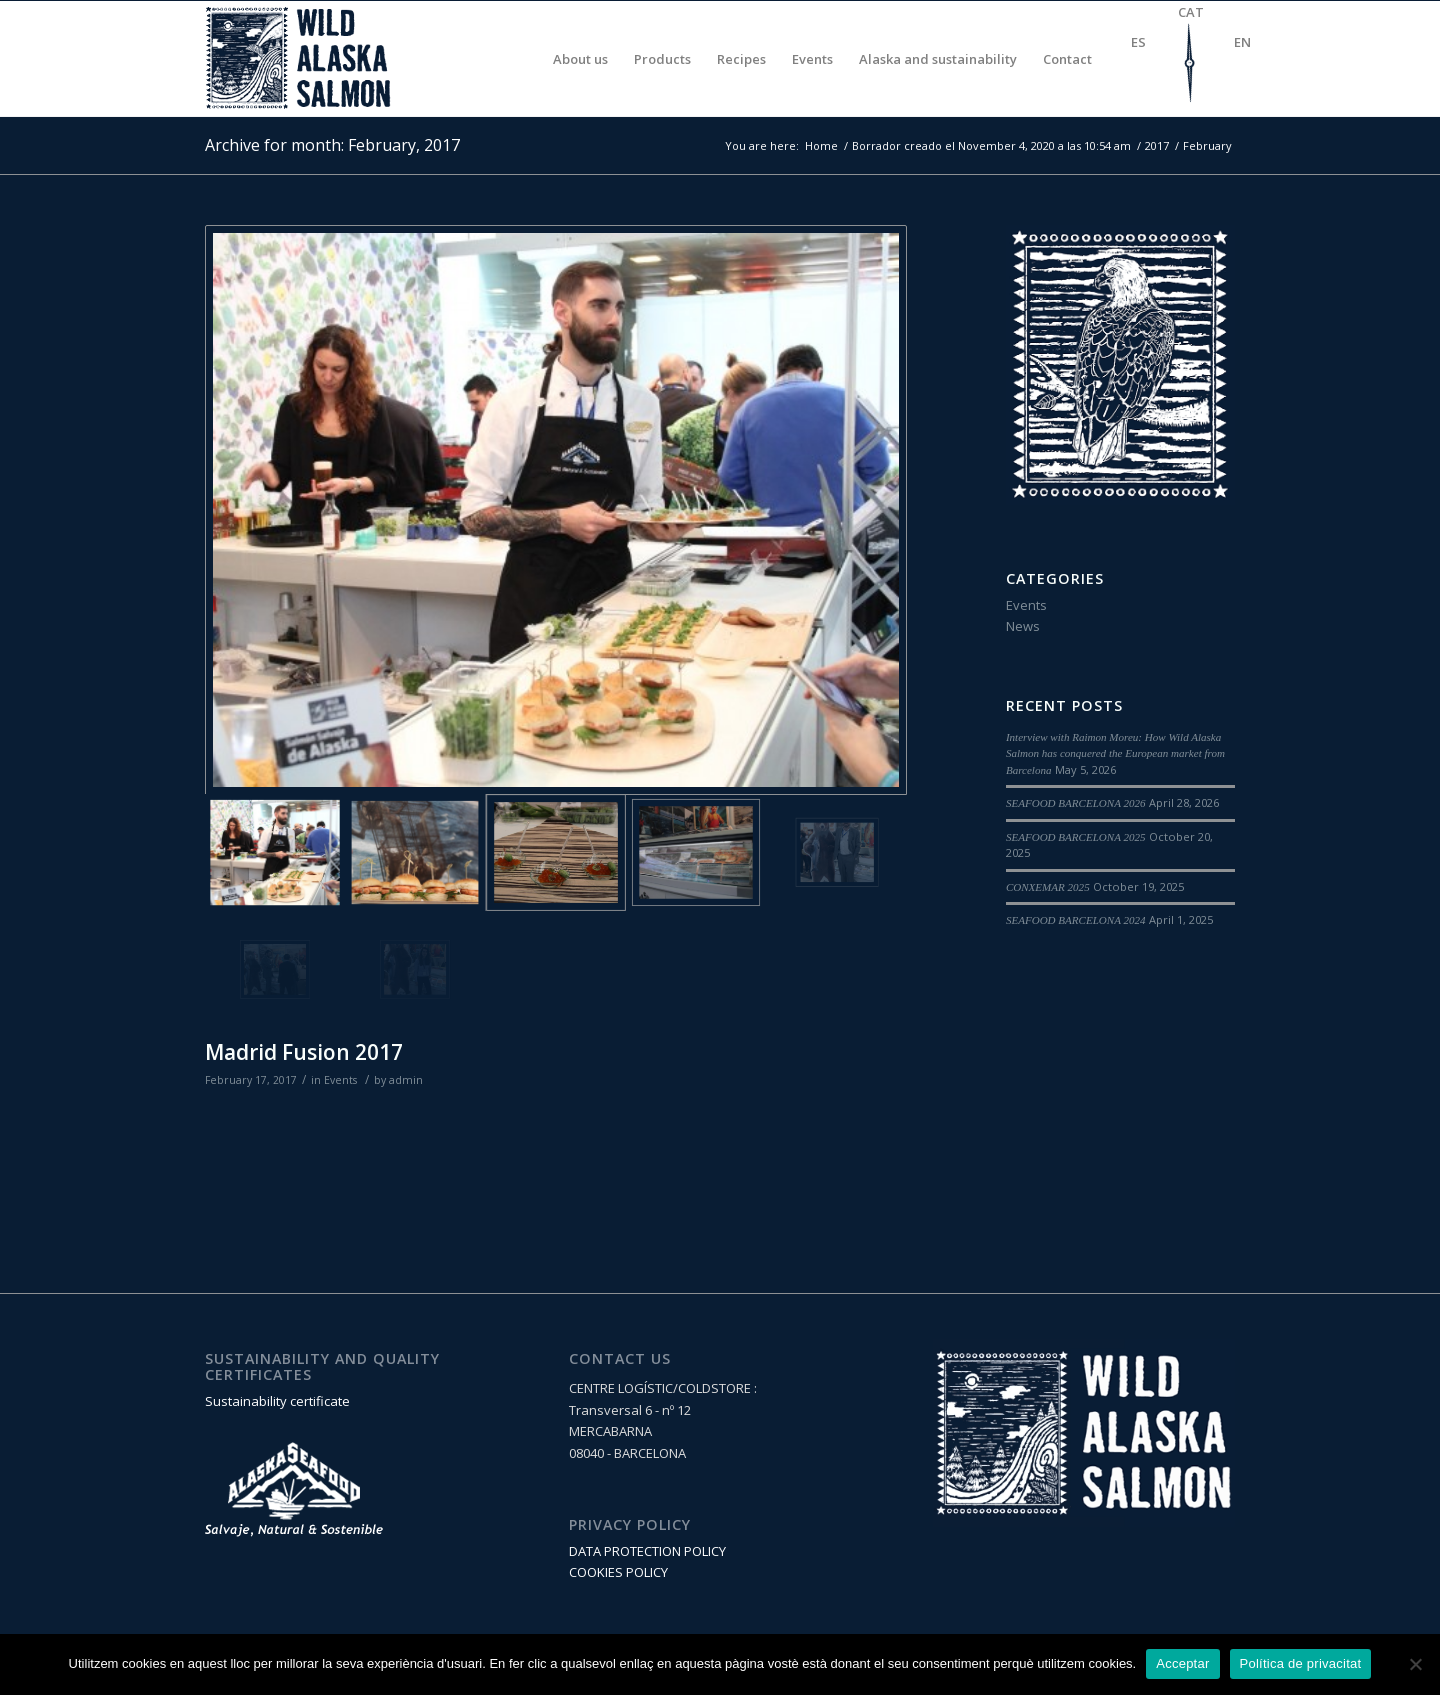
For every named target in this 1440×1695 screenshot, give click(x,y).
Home (821, 145)
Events (340, 1080)
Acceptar (1182, 1663)
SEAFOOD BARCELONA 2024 (1076, 920)
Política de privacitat (1301, 1663)
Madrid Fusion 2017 (304, 1052)
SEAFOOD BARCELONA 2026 (1076, 803)
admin (406, 1080)
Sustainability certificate (277, 1401)
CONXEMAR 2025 (1048, 887)
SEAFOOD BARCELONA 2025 (1076, 837)
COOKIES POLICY (618, 1572)
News (1023, 626)
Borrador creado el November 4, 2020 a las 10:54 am (991, 145)
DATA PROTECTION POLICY (647, 1551)
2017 (1157, 145)
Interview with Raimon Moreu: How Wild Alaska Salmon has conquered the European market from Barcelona (1115, 753)
